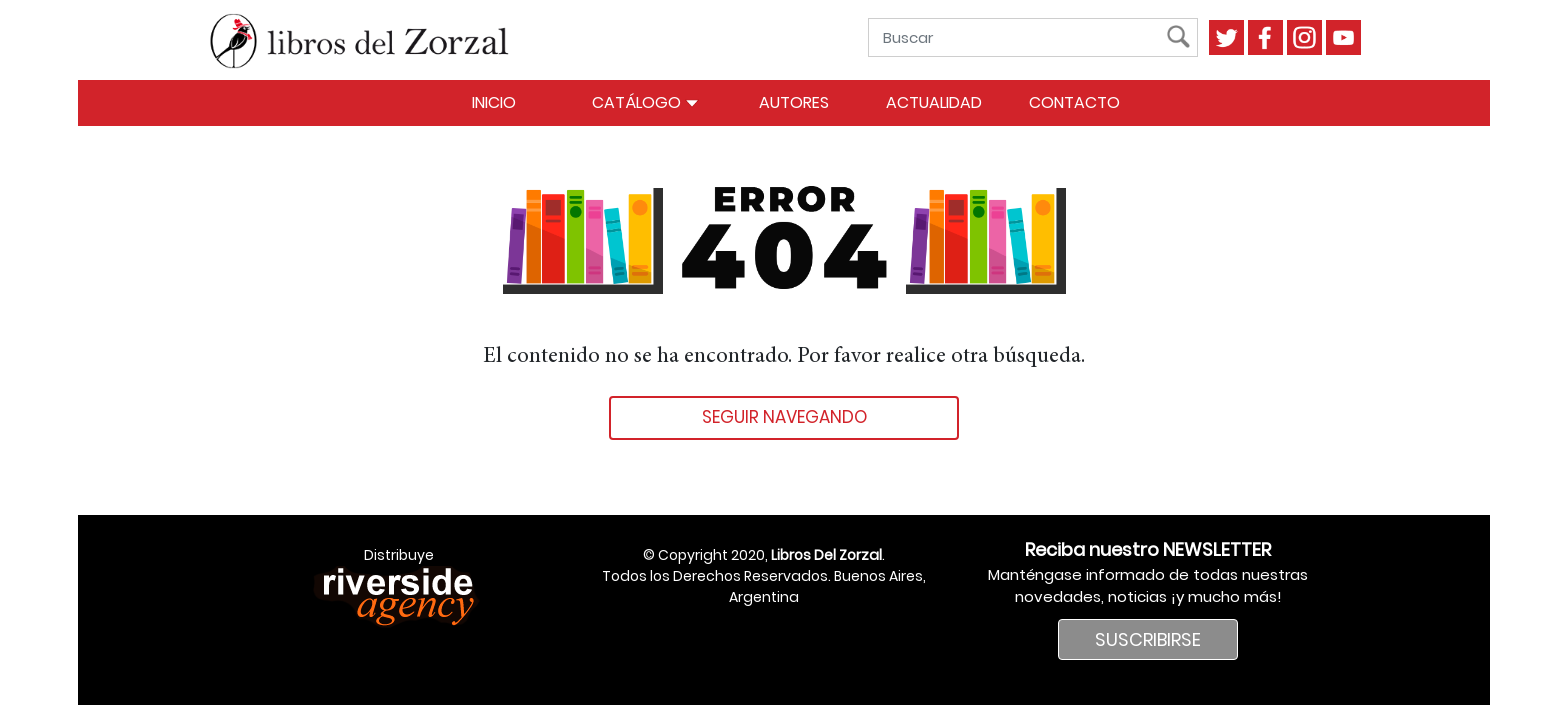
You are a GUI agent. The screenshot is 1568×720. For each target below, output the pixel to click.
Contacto (1074, 102)
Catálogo (645, 102)
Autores (794, 102)
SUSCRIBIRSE (1148, 639)
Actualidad (934, 102)
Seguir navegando (784, 417)
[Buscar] (1022, 37)
